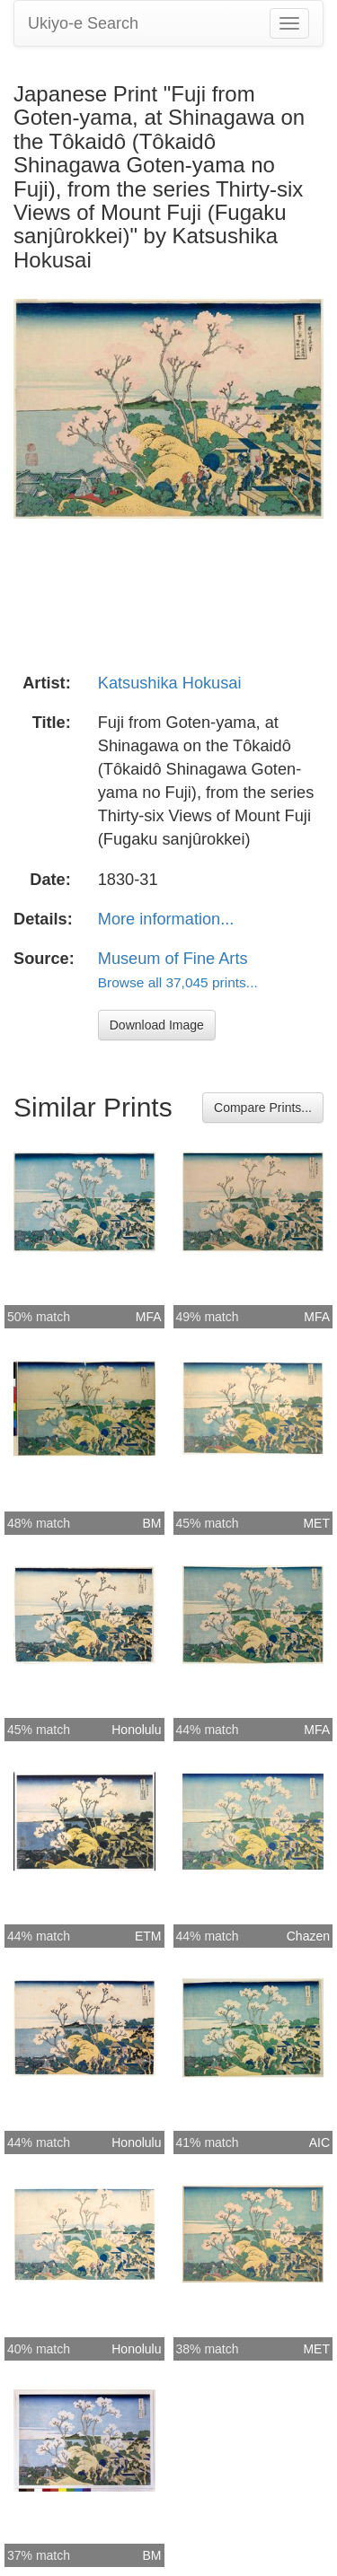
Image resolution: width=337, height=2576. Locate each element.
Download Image (157, 1025)
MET (316, 1523)
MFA (149, 1317)
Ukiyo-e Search (83, 23)
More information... (166, 919)
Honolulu (136, 1729)
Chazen (308, 1936)
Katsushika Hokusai (170, 683)
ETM (148, 1936)
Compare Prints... (263, 1107)
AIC (319, 2142)
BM (152, 1523)
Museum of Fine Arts (173, 959)
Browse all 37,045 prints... (178, 982)
